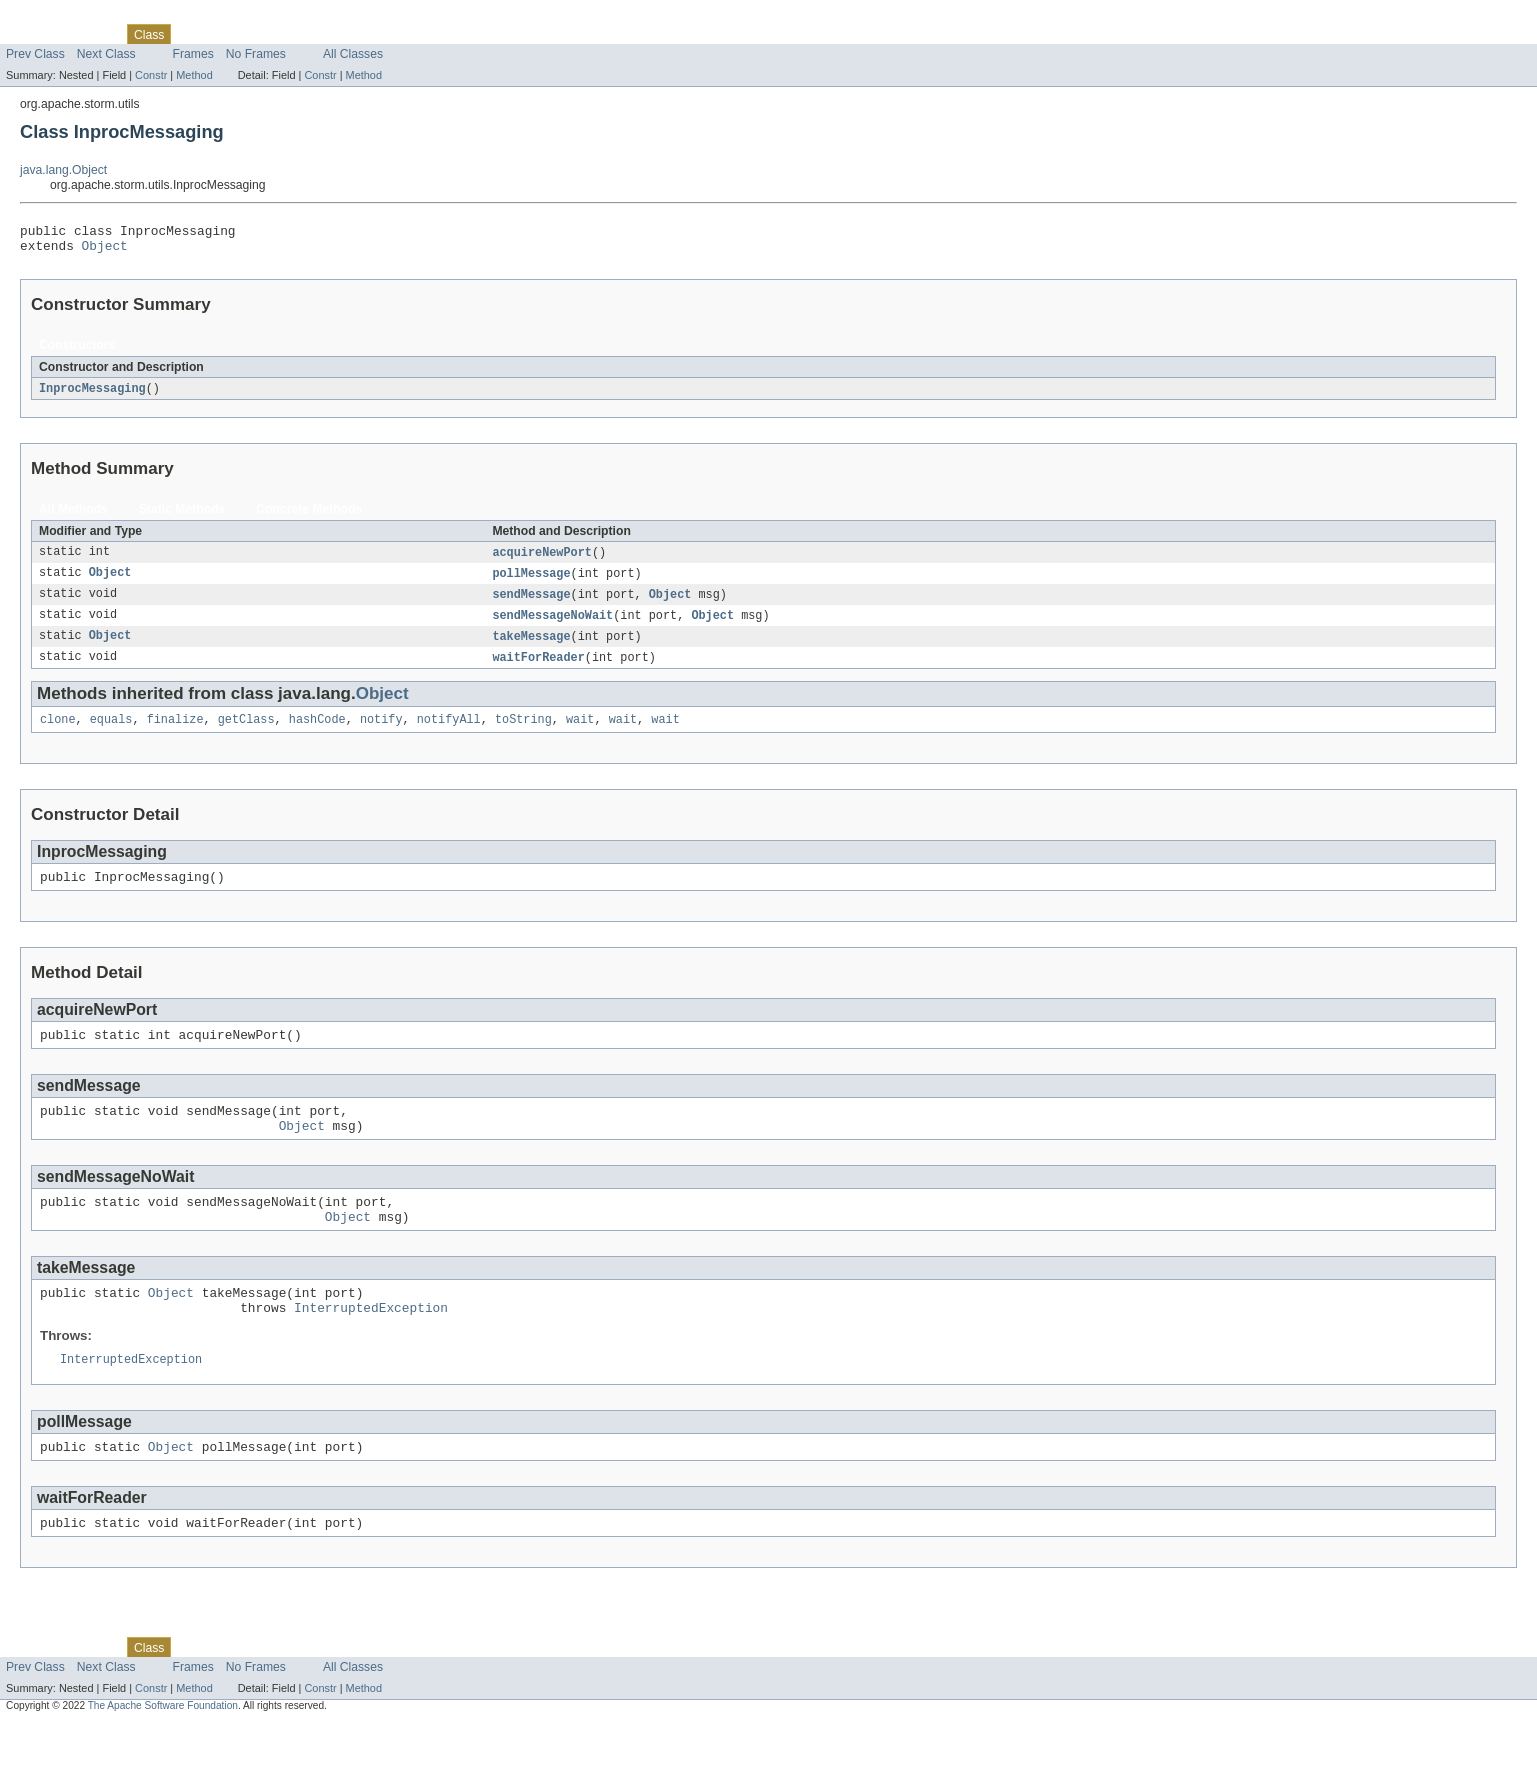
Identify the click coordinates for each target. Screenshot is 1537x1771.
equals (111, 734)
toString (523, 734)
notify (381, 734)
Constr (151, 75)
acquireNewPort (542, 560)
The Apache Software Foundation (163, 1752)
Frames (193, 54)
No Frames (256, 54)
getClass (246, 734)
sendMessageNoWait (552, 626)
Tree (228, 34)
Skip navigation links (55, 17)
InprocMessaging (92, 395)
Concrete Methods (309, 516)
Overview (31, 34)
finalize (175, 734)
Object (105, 251)
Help (381, 34)
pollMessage (531, 582)
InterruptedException (371, 1346)
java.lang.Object (63, 170)
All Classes (353, 54)
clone (58, 734)
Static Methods (182, 516)
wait (580, 734)
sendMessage (531, 604)
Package (92, 34)
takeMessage (531, 648)
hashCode (317, 734)
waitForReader (538, 670)
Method (194, 75)
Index (342, 34)
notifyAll (449, 734)
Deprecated (284, 34)
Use (193, 34)
